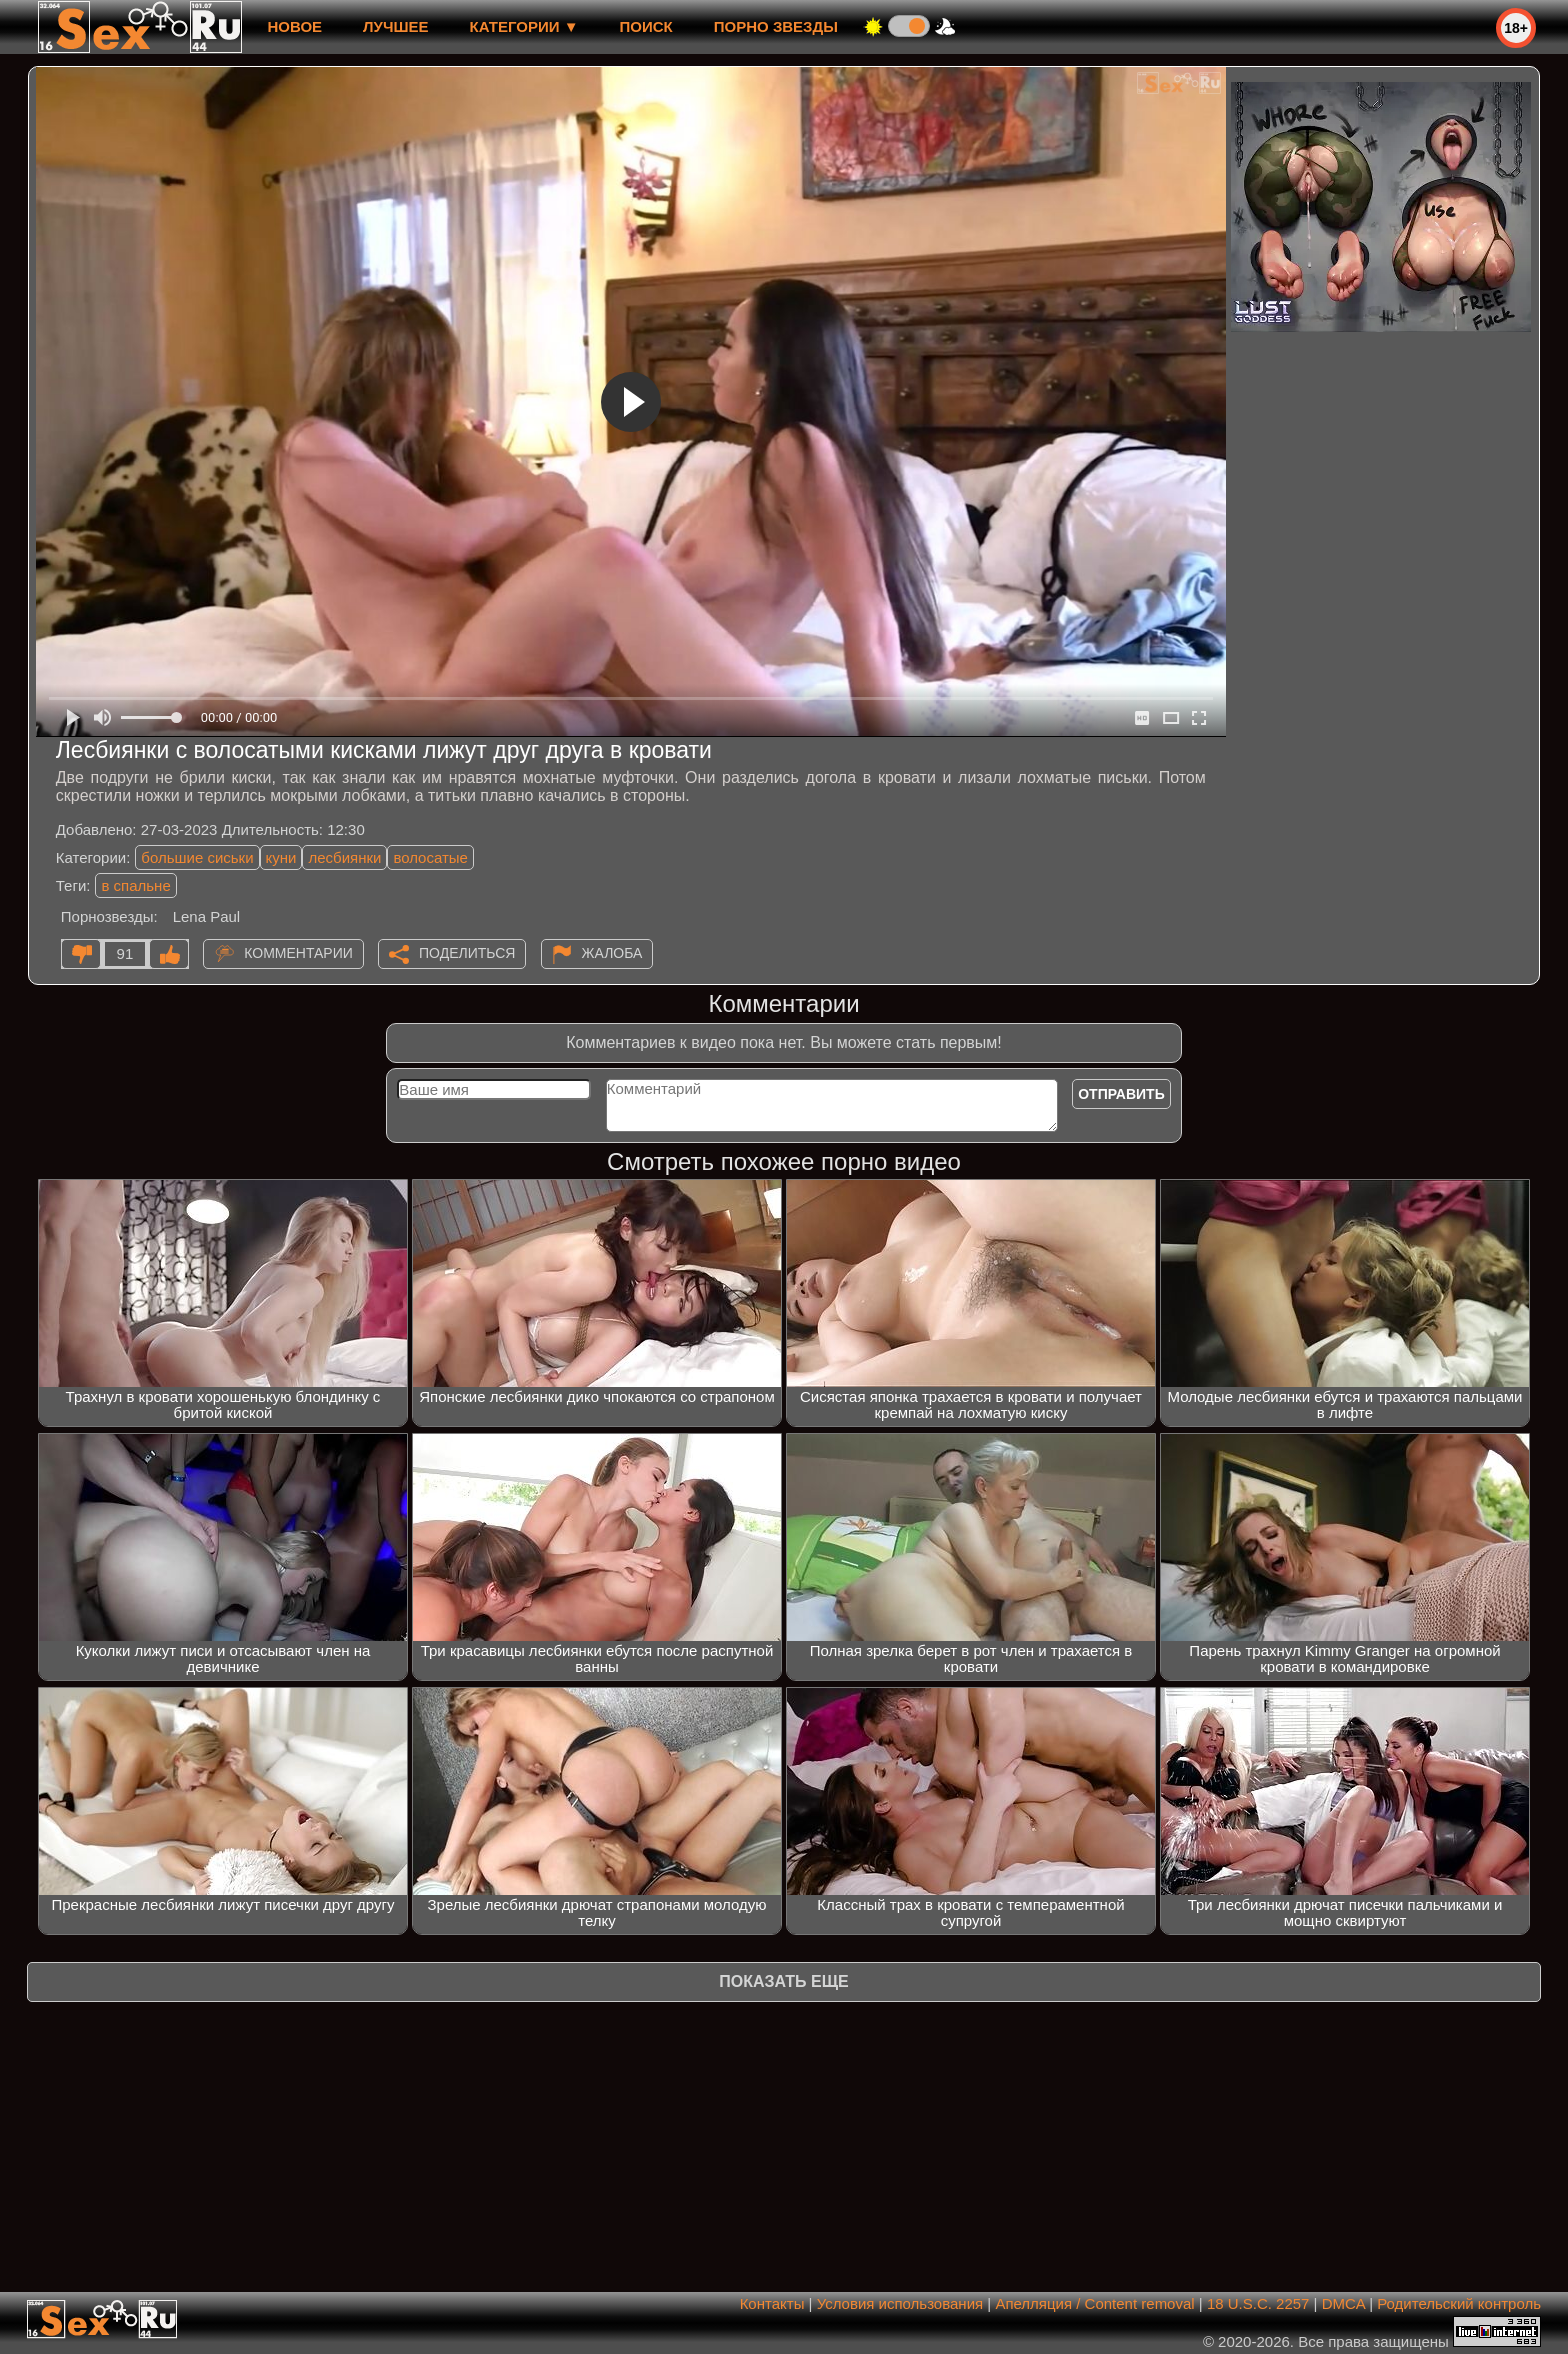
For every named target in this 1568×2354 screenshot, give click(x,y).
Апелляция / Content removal (1094, 2303)
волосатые (430, 857)
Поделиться (467, 953)
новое (294, 26)
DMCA (1343, 2303)
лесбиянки (344, 857)
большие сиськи (197, 857)
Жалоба (612, 953)
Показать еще (783, 1981)
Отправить (1121, 1094)
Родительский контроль (1459, 2303)
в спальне (135, 885)
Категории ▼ (524, 26)
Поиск (646, 26)
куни (281, 857)
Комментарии (298, 953)
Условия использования (900, 2303)
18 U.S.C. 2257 (1258, 2303)
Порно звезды (776, 26)
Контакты (772, 2303)
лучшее (395, 26)
